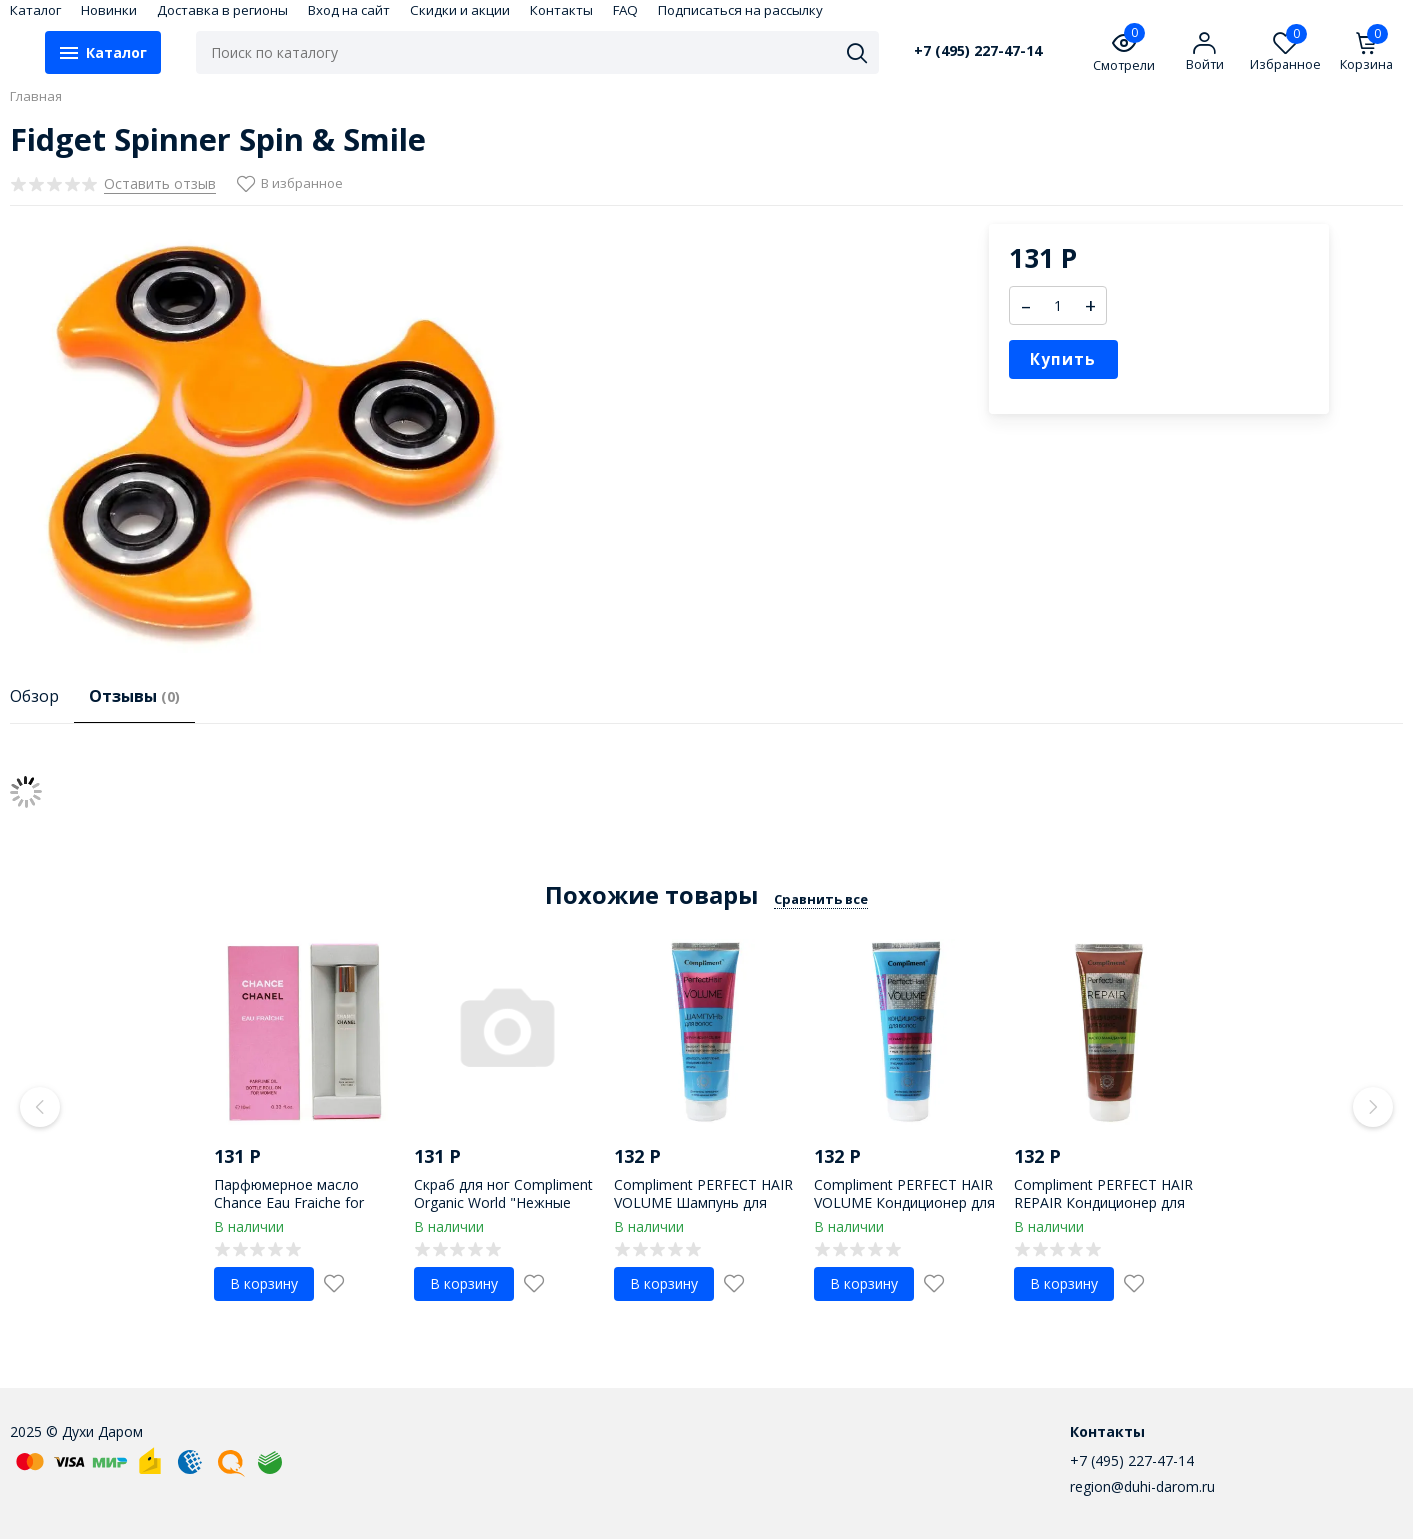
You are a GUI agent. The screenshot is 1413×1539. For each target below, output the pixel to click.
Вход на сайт (349, 10)
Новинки (109, 10)
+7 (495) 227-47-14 (978, 51)
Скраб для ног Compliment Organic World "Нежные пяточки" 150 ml (503, 1202)
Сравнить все (821, 899)
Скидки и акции (460, 10)
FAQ (625, 10)
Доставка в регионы (222, 10)
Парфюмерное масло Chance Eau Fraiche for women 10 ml (289, 1202)
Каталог (35, 10)
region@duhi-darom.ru (1142, 1486)
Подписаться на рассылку (740, 10)
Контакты (561, 10)
